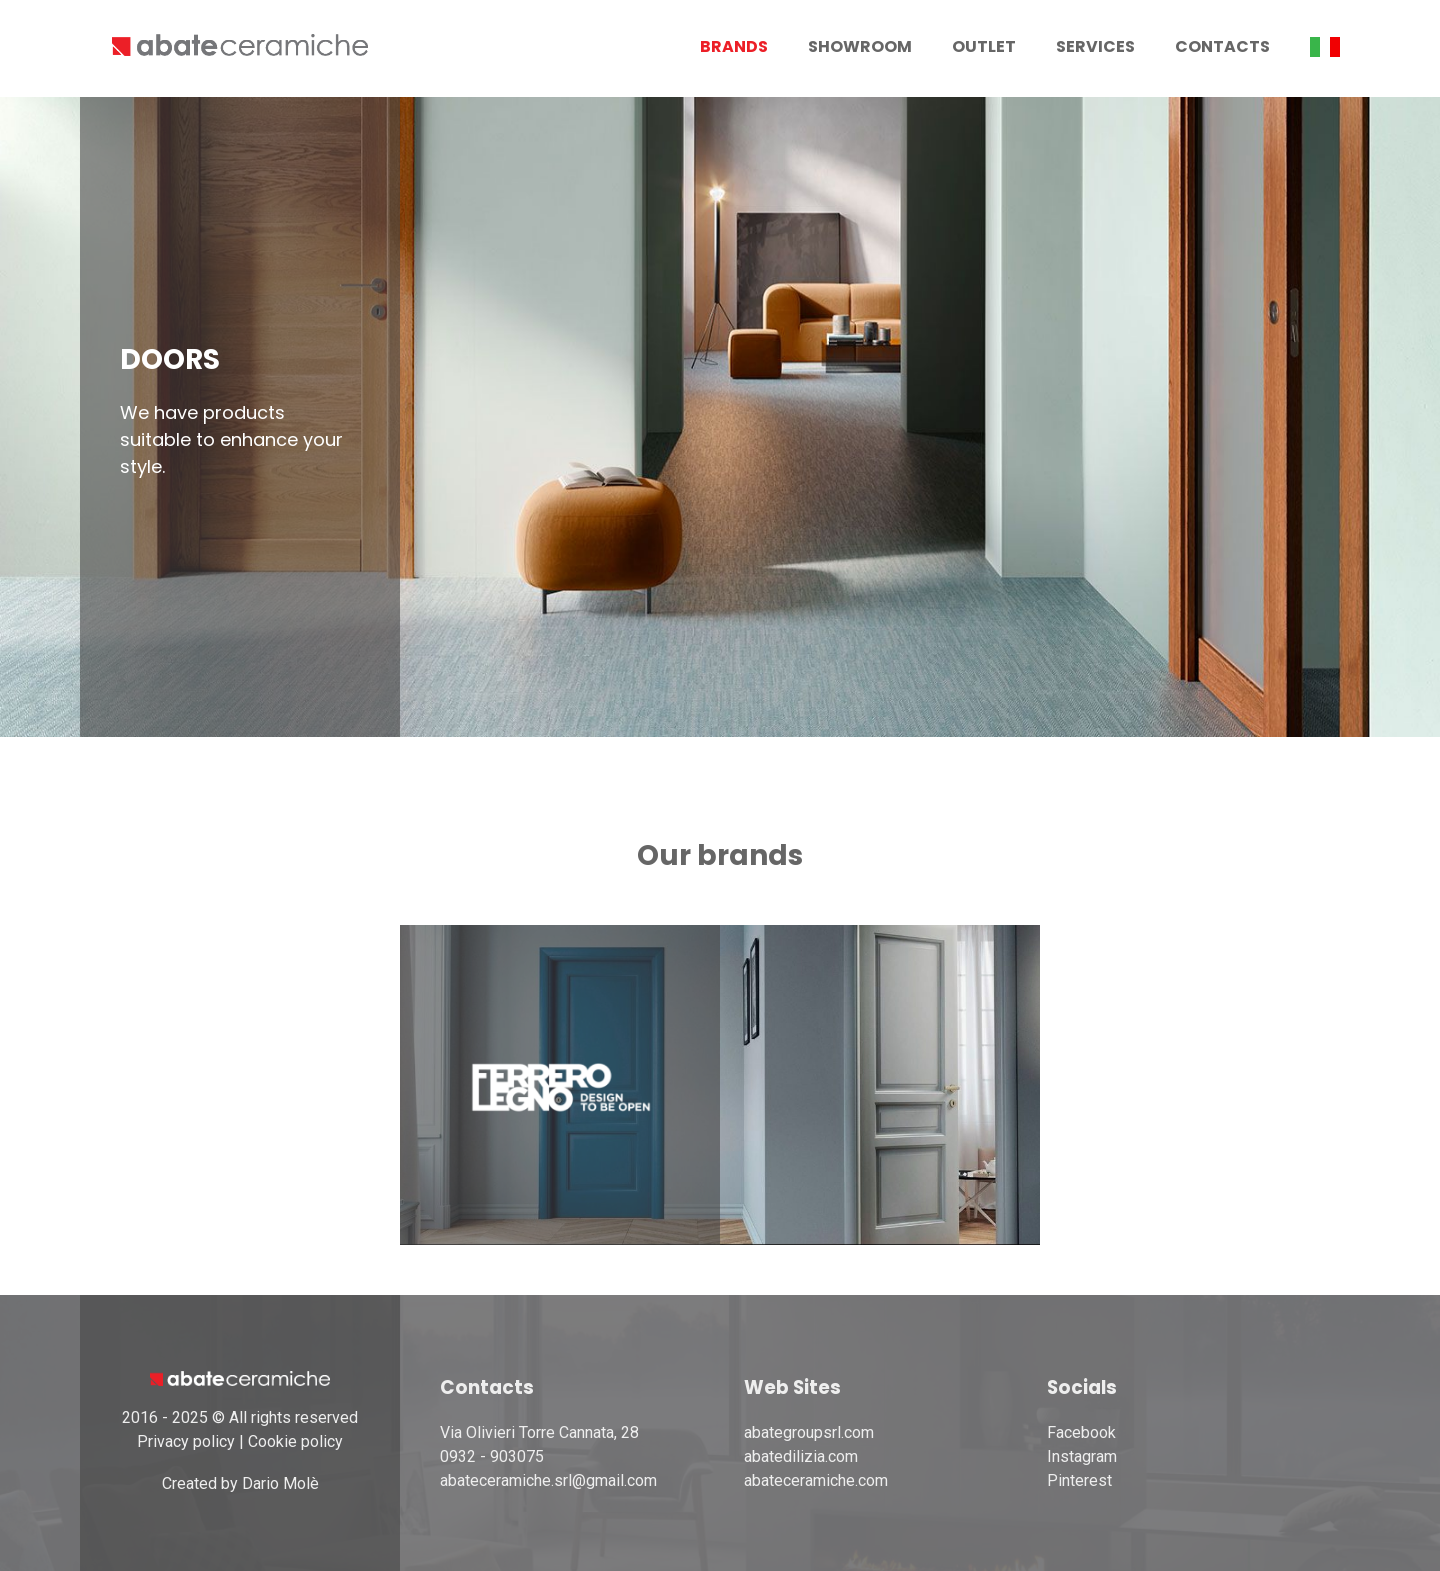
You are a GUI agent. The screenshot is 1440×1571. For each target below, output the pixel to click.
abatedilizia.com (801, 1456)
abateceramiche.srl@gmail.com (548, 1480)
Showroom (860, 46)
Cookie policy (295, 1441)
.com (871, 1480)
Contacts (1222, 46)
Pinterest (1079, 1480)
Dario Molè (280, 1483)
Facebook (1081, 1432)
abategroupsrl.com (809, 1432)
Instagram (1082, 1456)
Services (1095, 46)
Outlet (984, 46)
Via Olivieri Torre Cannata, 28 (539, 1432)
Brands (734, 46)
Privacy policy (186, 1441)
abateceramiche (799, 1480)
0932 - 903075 (492, 1456)
